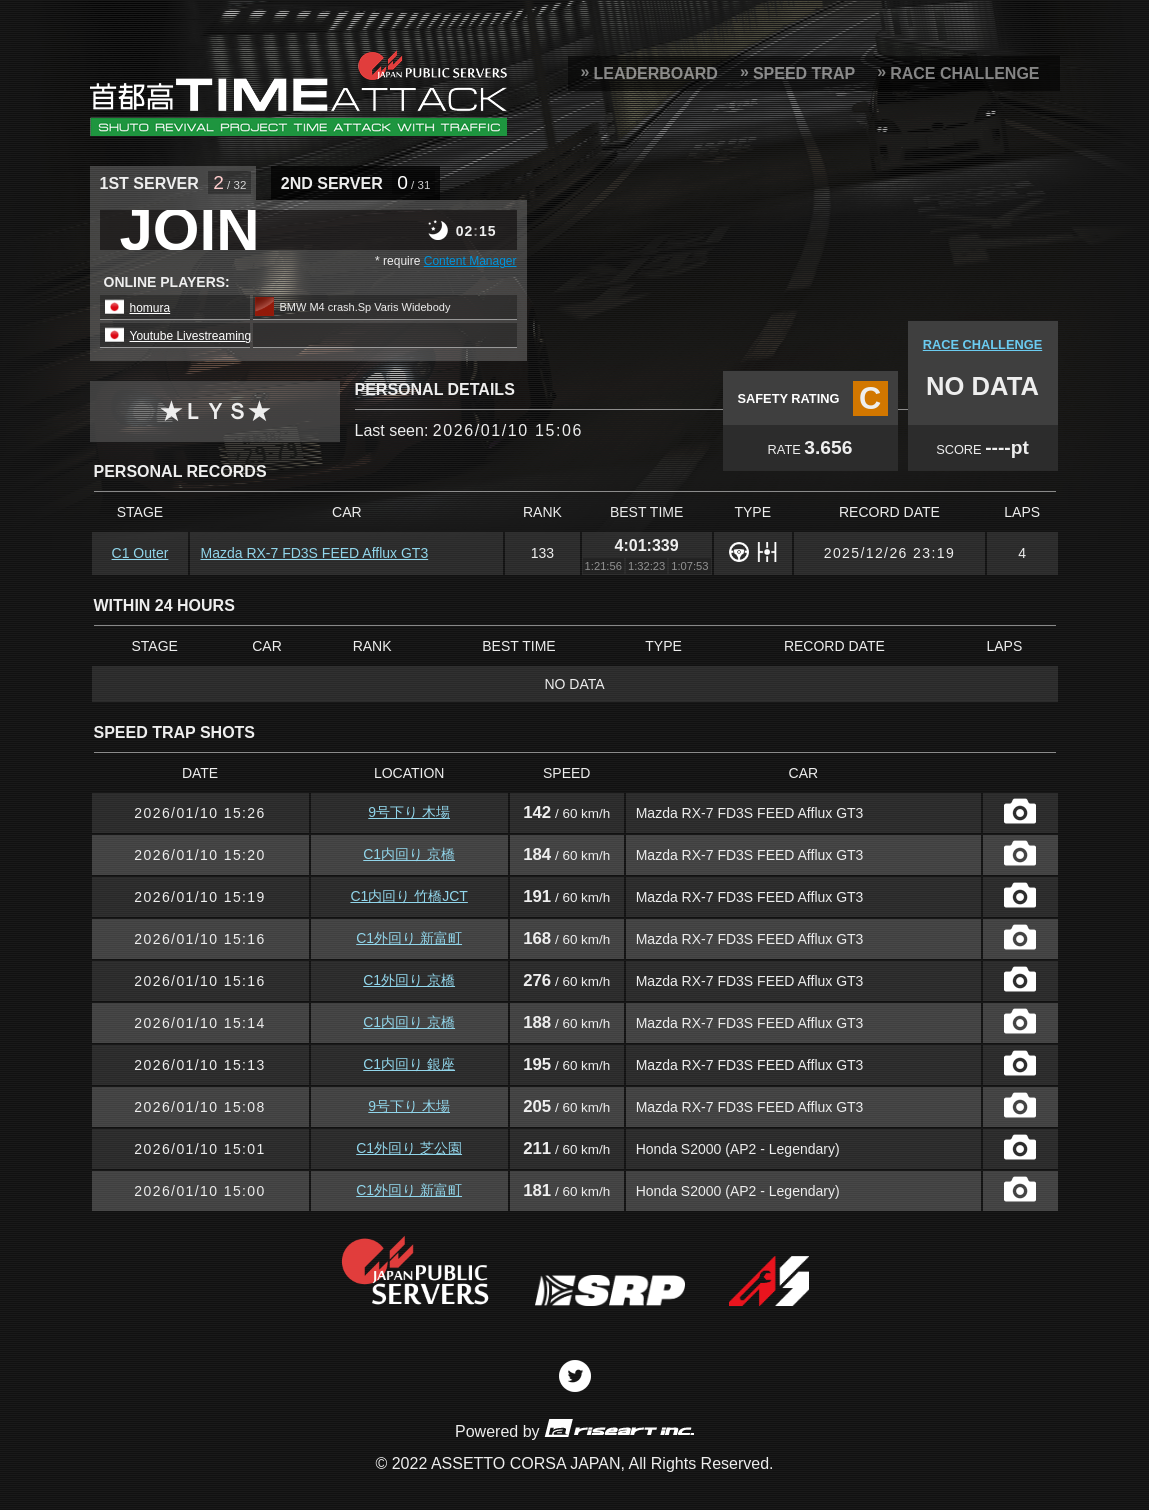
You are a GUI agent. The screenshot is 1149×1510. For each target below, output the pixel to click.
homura (150, 308)
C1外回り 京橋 (409, 980)
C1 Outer (140, 553)
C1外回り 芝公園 (409, 1148)
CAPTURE (1020, 811)
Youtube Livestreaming (191, 336)
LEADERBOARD (655, 73)
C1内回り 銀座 (409, 1064)
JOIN (190, 230)
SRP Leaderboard (298, 93)
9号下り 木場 (409, 812)
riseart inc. (619, 1427)
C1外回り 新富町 (409, 938)
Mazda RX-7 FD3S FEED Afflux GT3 (314, 553)
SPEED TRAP (804, 73)
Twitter (575, 1376)
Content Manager (470, 261)
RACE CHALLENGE (964, 73)
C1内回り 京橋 (409, 854)
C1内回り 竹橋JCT (408, 896)
